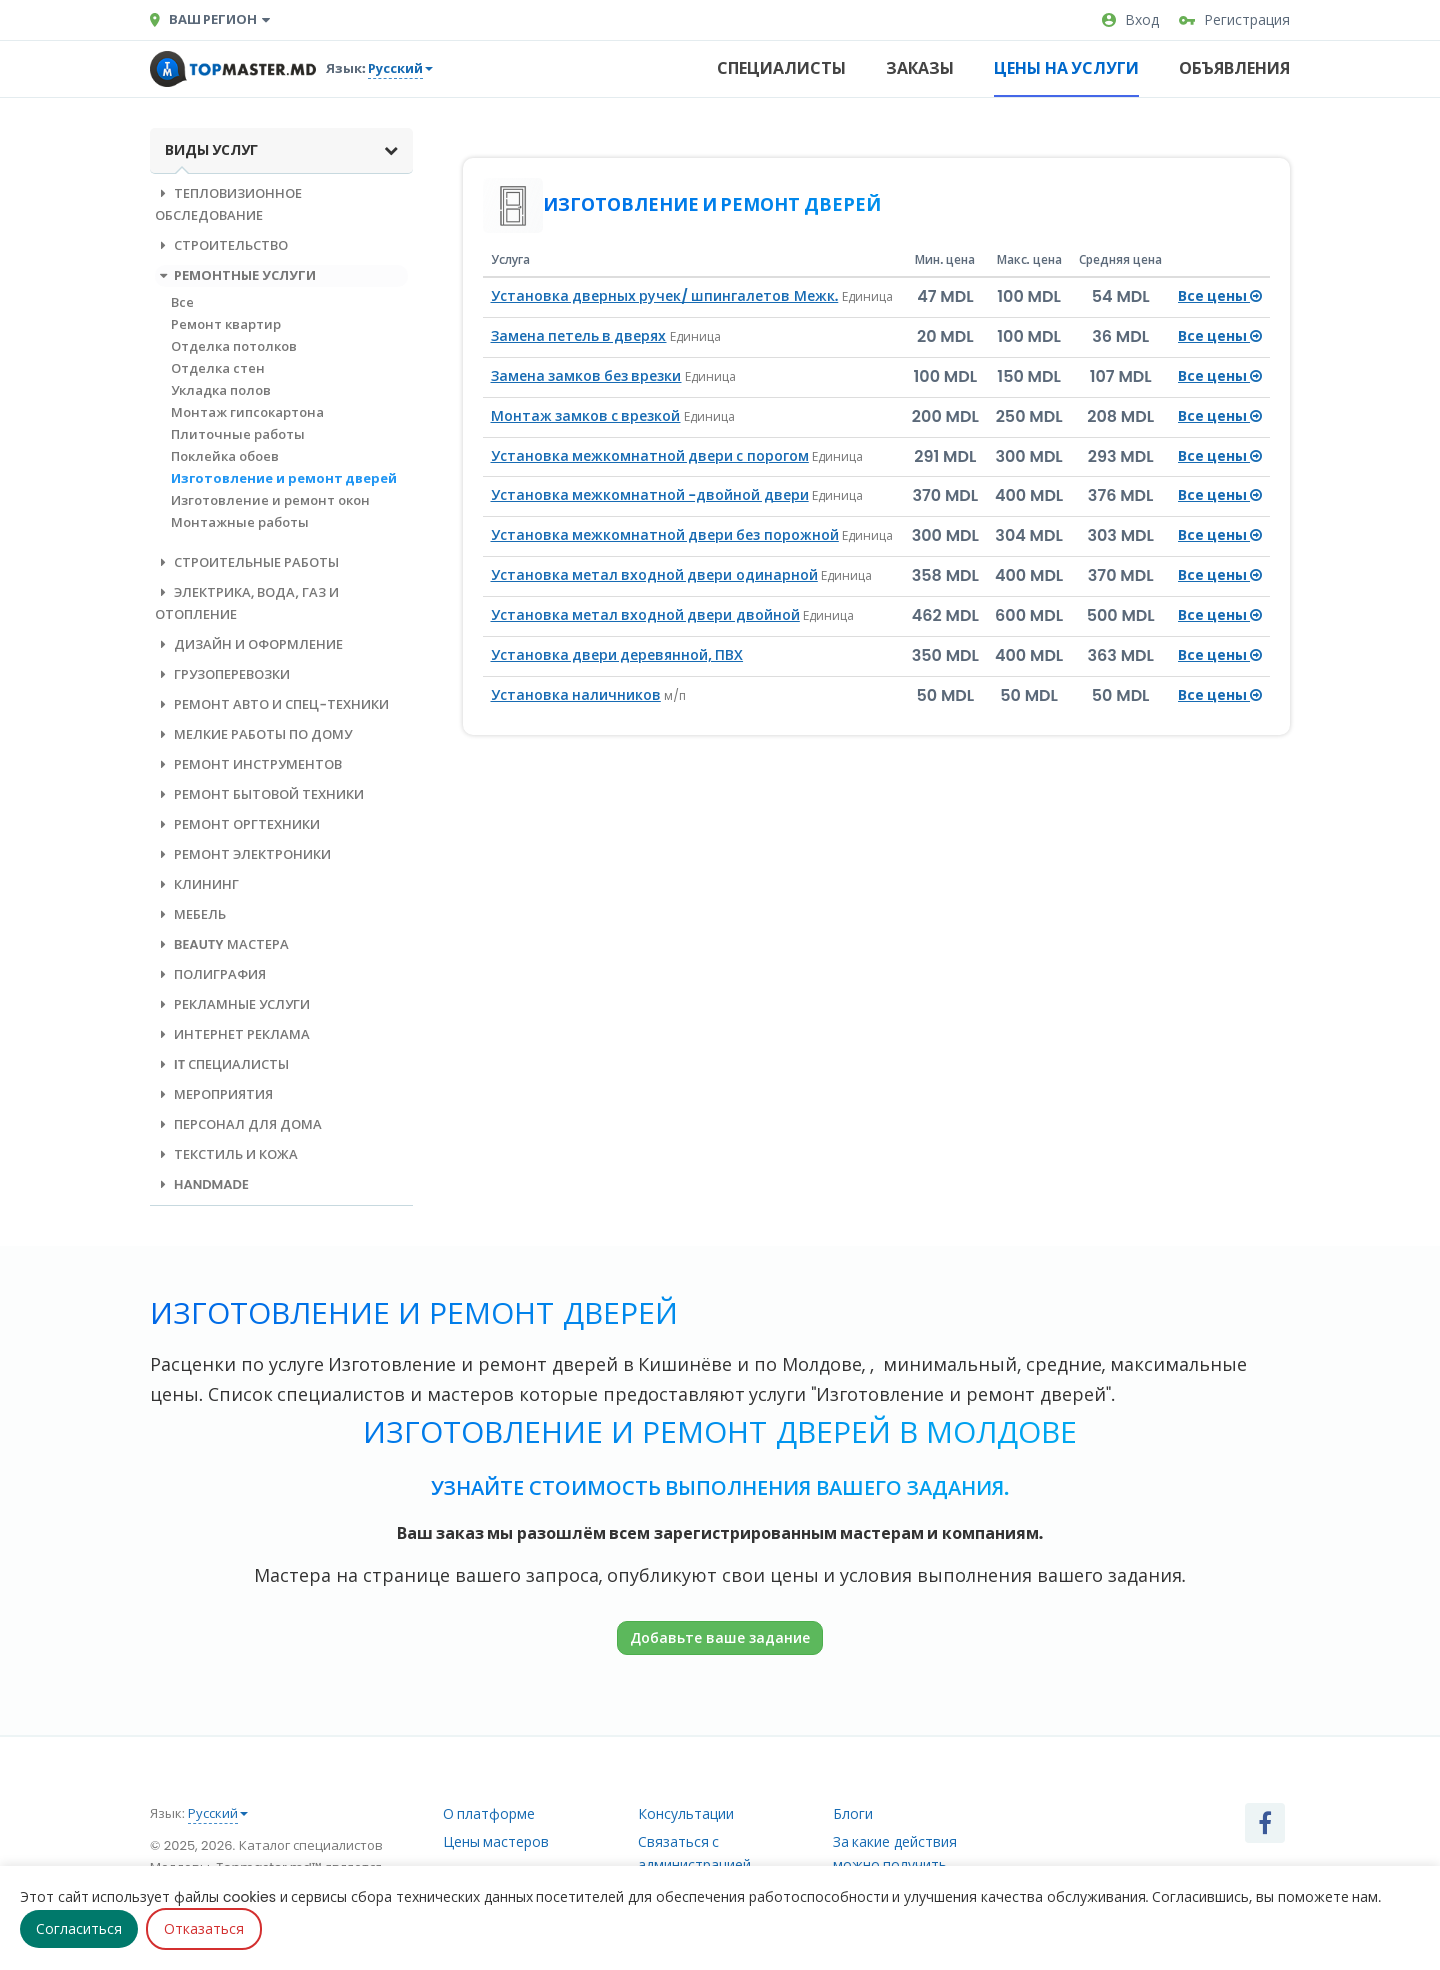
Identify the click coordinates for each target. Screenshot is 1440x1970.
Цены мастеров (496, 1842)
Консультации (686, 1814)
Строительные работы (247, 562)
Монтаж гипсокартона (247, 412)
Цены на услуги (1066, 68)
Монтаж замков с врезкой (586, 416)
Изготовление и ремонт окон (270, 500)
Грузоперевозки (222, 674)
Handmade (202, 1184)
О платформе (489, 1814)
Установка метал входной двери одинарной (654, 575)
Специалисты (781, 68)
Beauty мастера (222, 944)
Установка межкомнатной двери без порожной (665, 535)
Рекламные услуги (232, 1004)
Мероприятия (214, 1094)
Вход (1130, 20)
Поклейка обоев (225, 456)
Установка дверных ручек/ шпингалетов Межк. (665, 296)
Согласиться (79, 1929)
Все (182, 302)
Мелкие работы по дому (253, 734)
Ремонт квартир (226, 324)
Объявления (1234, 68)
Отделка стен (218, 368)
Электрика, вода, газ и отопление (247, 603)
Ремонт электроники (243, 854)
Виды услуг (281, 150)
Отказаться (204, 1929)
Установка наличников (576, 695)
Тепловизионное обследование (228, 204)
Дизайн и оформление (249, 644)
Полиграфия (210, 974)
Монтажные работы (240, 522)
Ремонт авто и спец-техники (272, 704)
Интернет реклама (232, 1034)
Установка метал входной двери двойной (645, 615)
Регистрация (1234, 20)
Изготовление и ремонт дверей (284, 478)
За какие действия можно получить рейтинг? (895, 1865)
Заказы (920, 68)
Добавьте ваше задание (720, 1637)
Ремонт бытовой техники (259, 794)
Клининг (197, 884)
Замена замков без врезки (586, 376)
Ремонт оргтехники (237, 824)
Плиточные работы (238, 434)
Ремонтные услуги (235, 275)
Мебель (190, 914)
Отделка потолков (234, 346)
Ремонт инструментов (248, 764)
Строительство (221, 245)
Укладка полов (221, 390)
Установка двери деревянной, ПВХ (617, 655)
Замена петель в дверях (579, 336)
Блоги (853, 1814)
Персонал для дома (238, 1124)
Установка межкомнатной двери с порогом (650, 456)
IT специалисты (222, 1064)
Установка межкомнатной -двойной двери (650, 495)
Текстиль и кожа (226, 1154)
